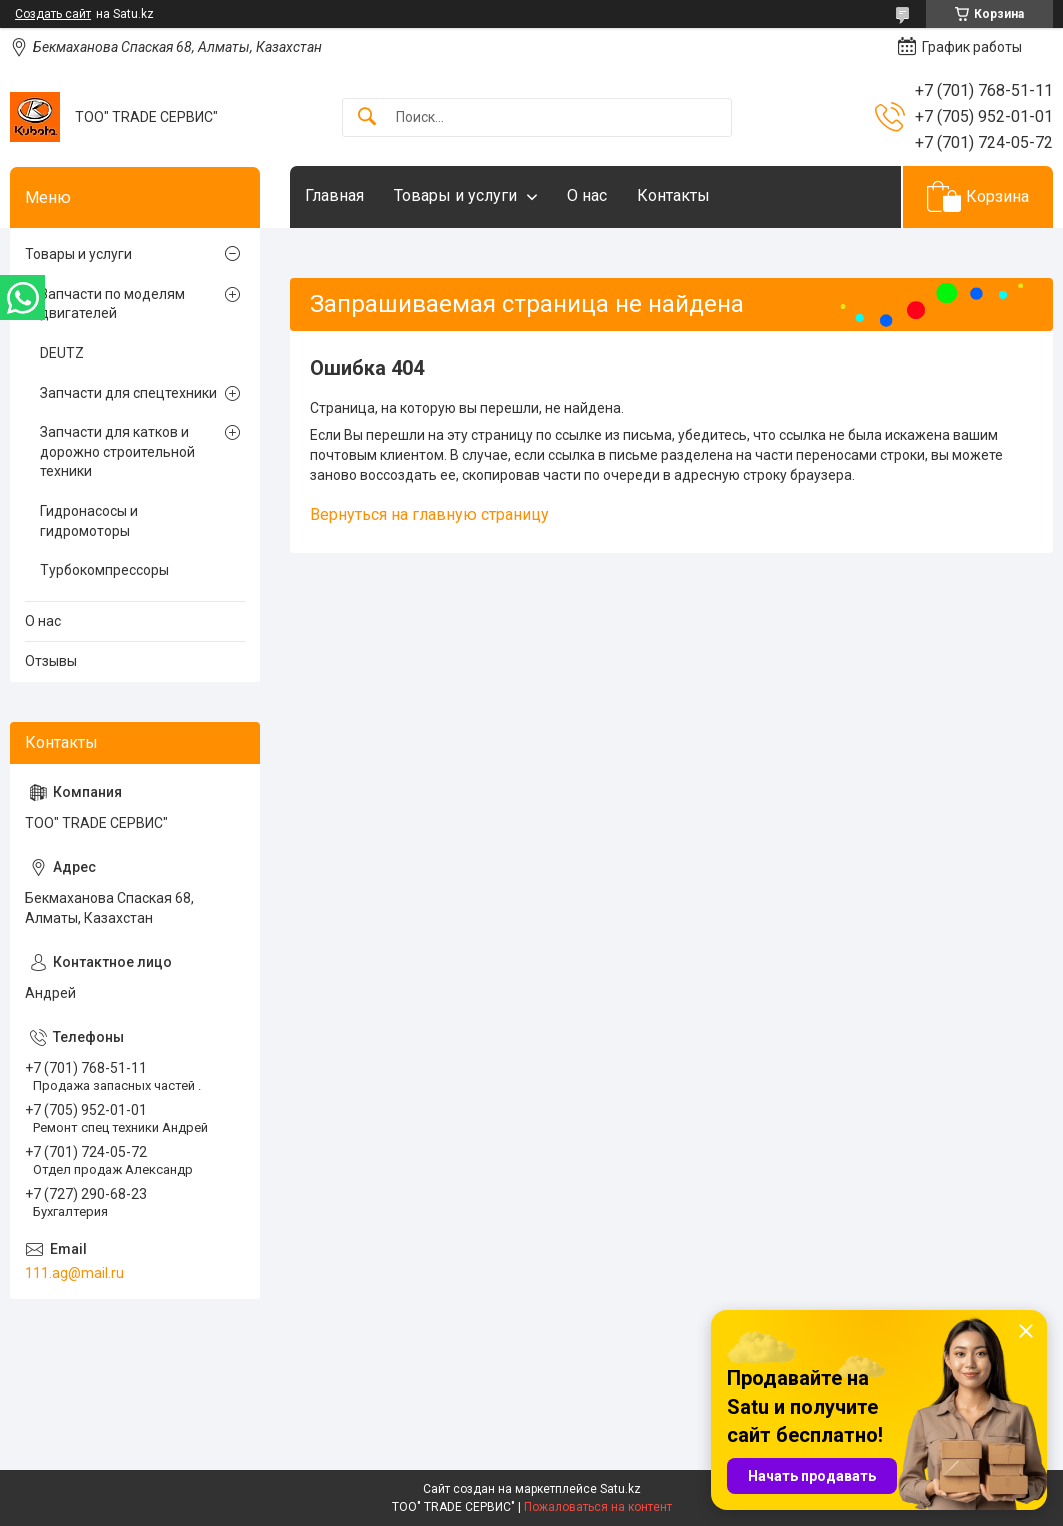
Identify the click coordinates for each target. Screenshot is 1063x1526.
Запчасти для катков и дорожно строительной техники (117, 451)
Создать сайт (53, 14)
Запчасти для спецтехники (128, 393)
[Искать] (367, 117)
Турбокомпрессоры (104, 570)
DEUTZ (62, 353)
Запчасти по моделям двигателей (112, 304)
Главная (334, 195)
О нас (587, 195)
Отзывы (51, 661)
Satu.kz (620, 1489)
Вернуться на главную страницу (429, 514)
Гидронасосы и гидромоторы (89, 521)
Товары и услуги (455, 195)
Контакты (673, 195)
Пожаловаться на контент (598, 1507)
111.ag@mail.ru (74, 1273)
